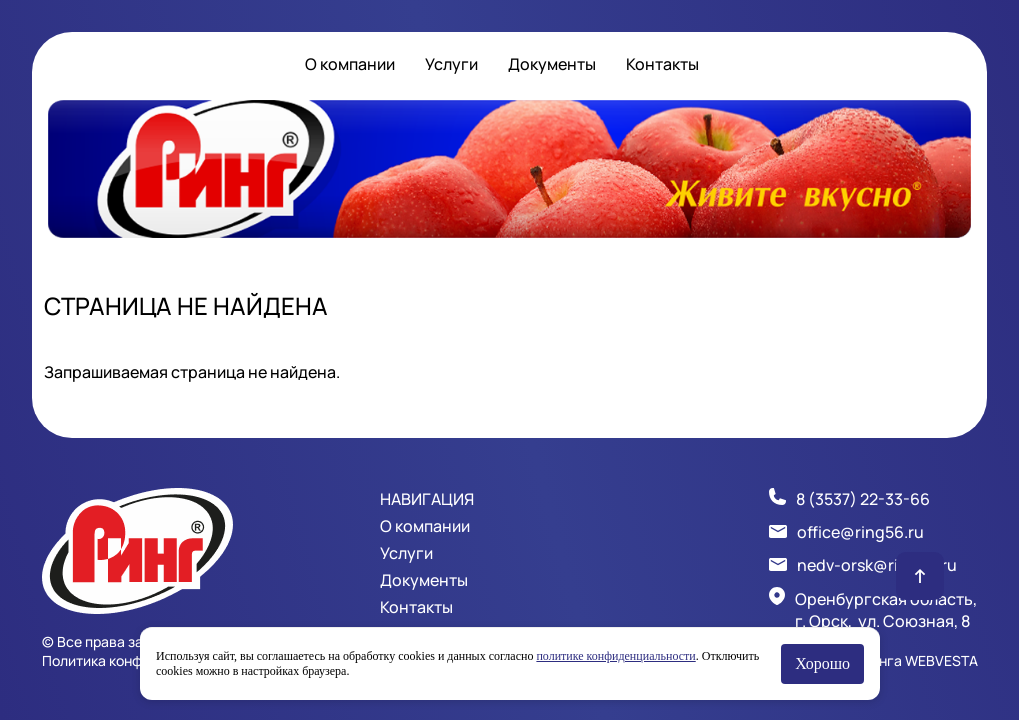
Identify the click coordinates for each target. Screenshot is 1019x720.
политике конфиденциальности (615, 656)
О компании (350, 64)
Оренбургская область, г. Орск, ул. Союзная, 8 (886, 610)
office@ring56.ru (860, 532)
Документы (552, 64)
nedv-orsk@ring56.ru (877, 565)
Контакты (662, 64)
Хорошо (822, 663)
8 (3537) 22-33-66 (863, 499)
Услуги (451, 64)
